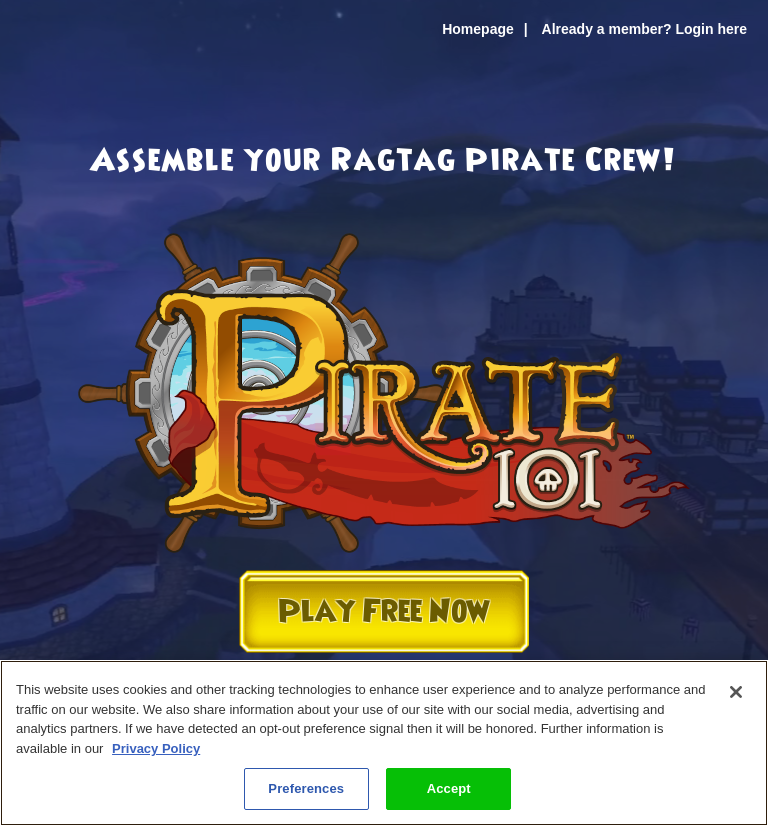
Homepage (478, 29)
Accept (449, 788)
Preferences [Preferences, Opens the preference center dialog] (306, 788)
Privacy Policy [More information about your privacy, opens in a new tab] (156, 748)
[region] (384, 743)
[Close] (736, 692)
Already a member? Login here (644, 29)
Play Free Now (384, 611)
